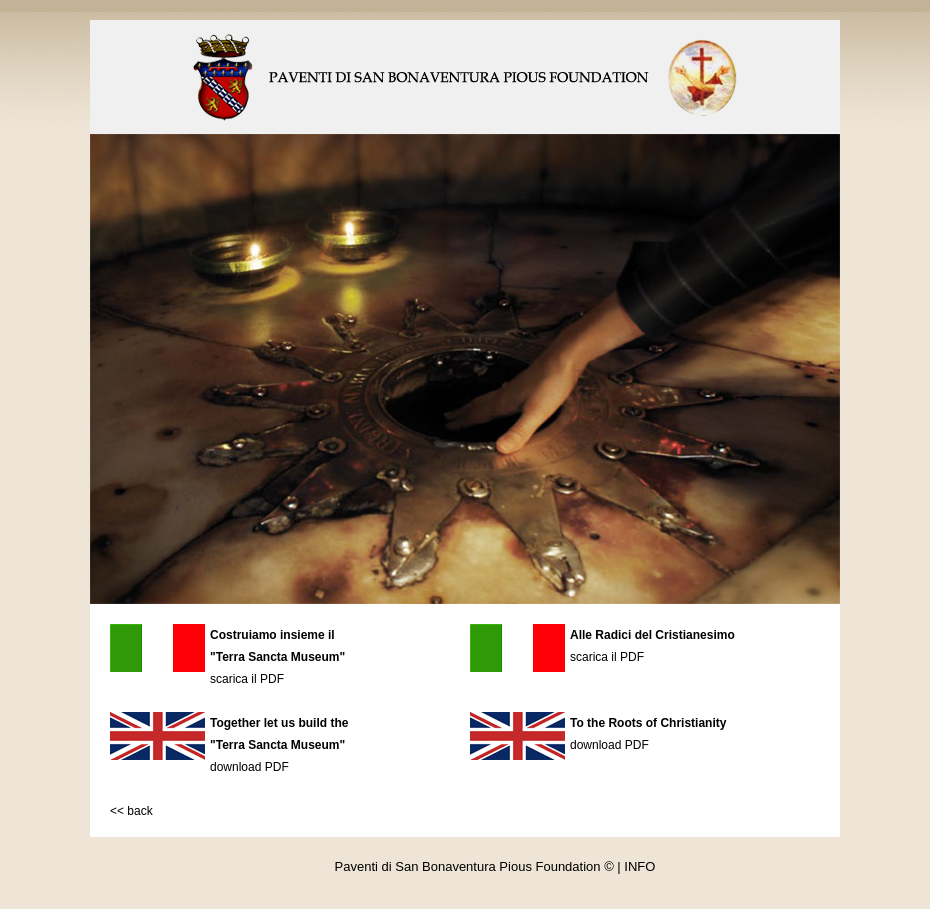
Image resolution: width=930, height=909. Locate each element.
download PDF (249, 767)
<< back (131, 811)
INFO (639, 866)
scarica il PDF (247, 679)
